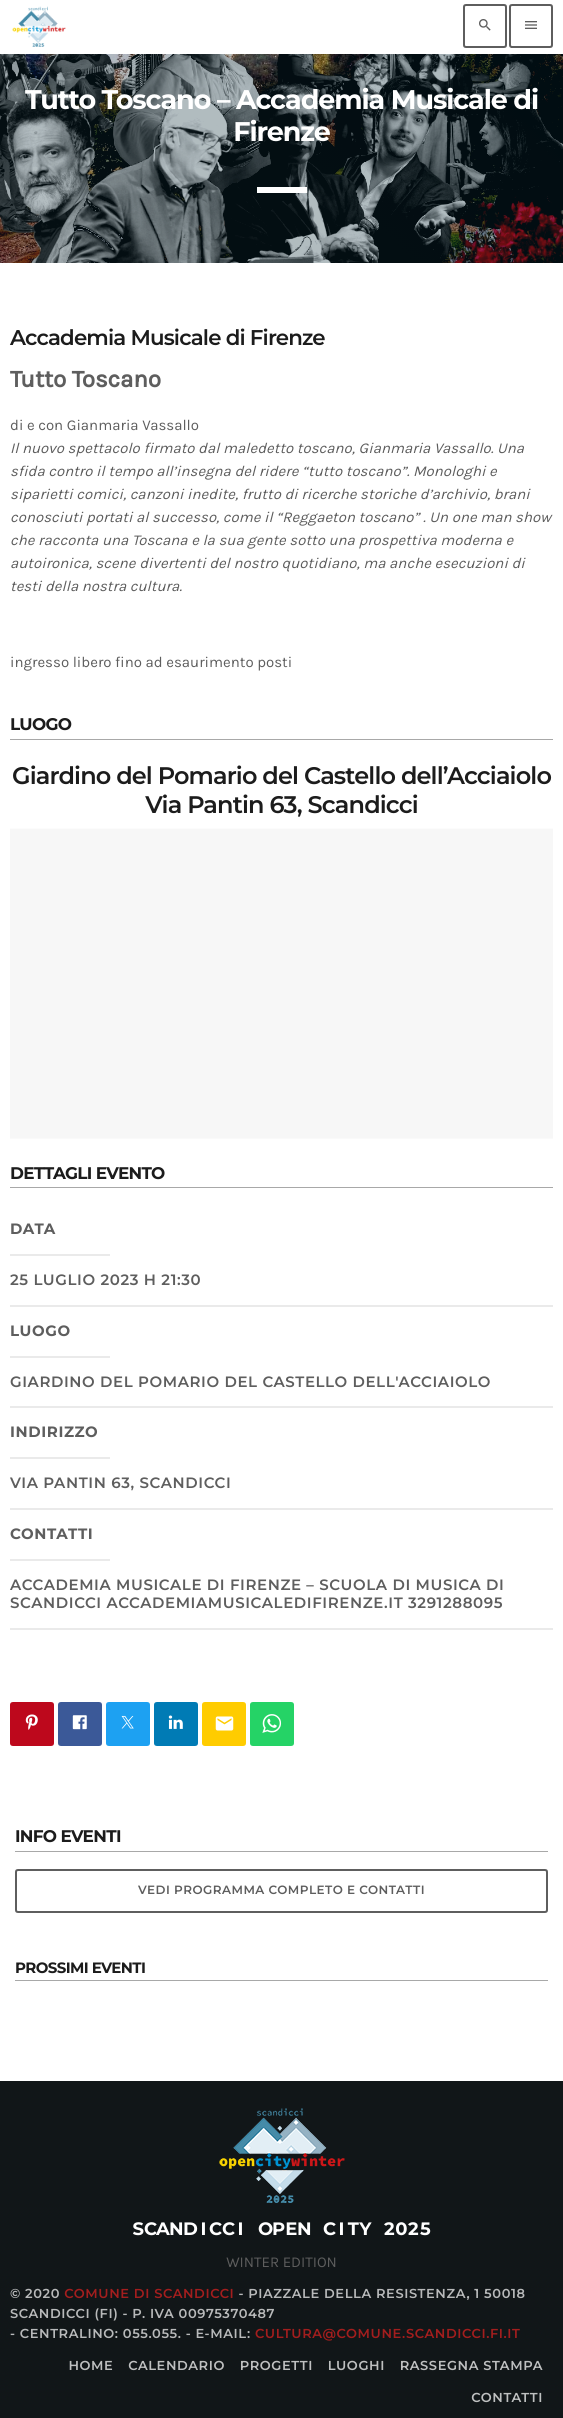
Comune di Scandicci (149, 2294)
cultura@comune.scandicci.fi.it (388, 2334)
